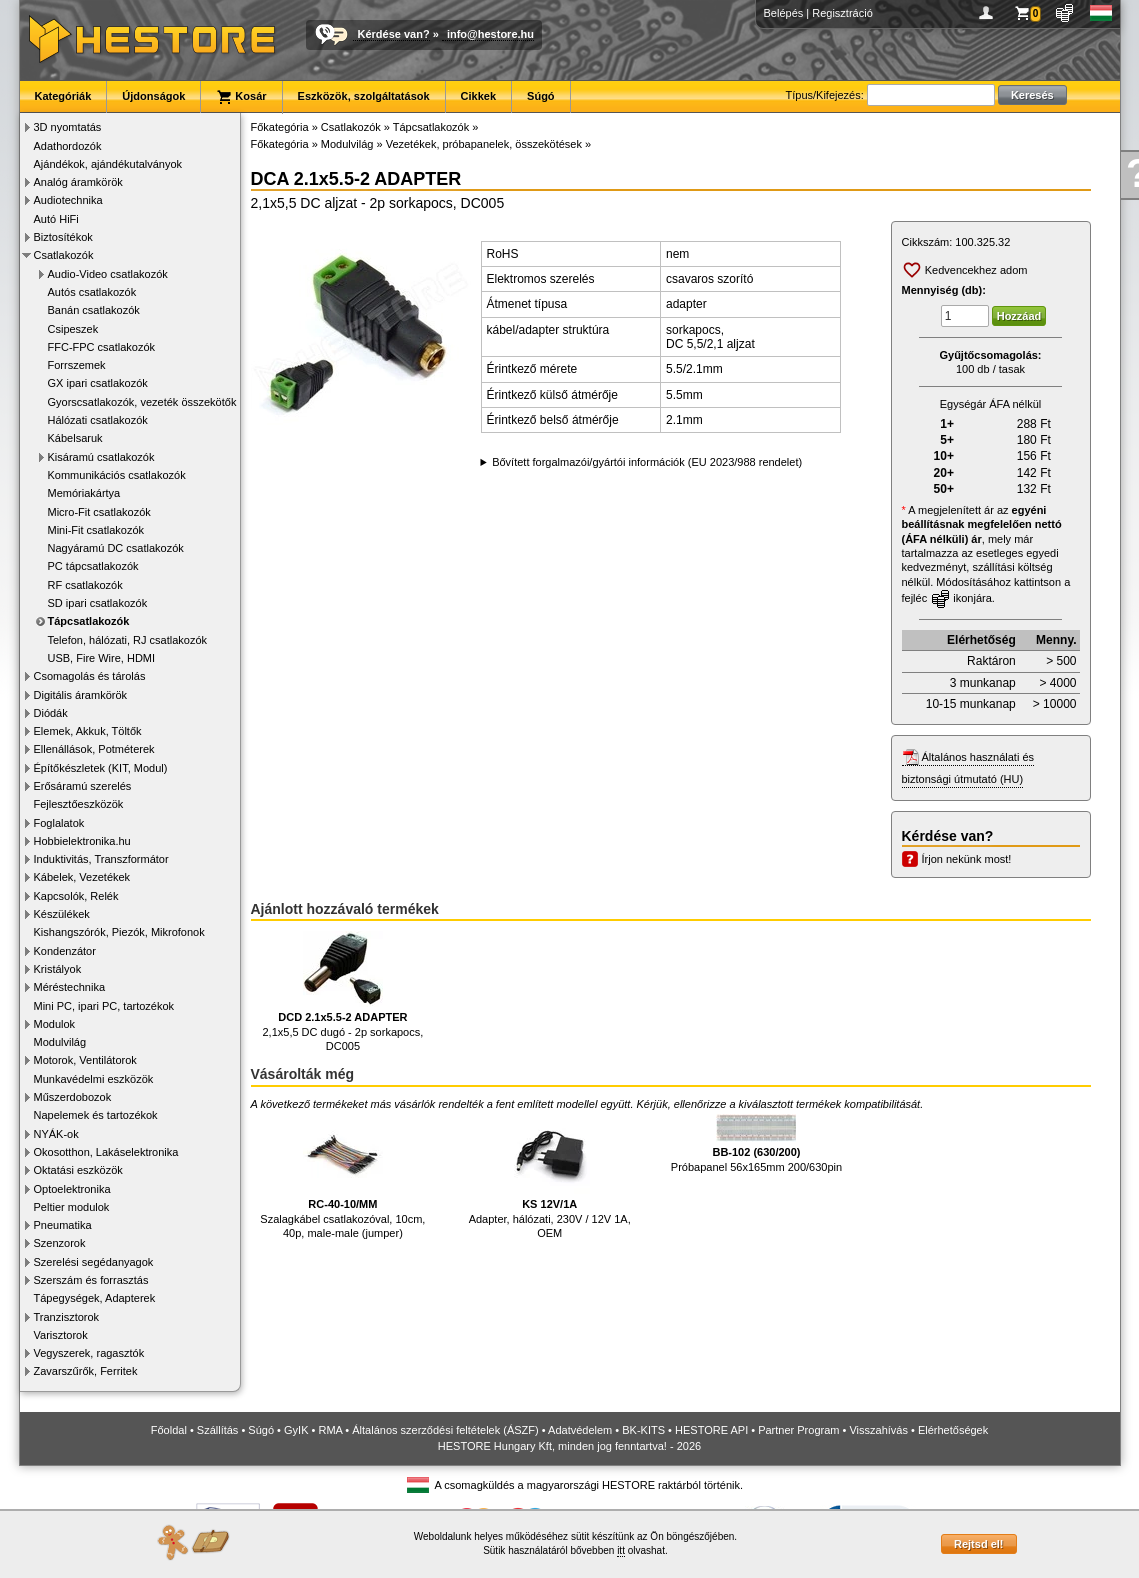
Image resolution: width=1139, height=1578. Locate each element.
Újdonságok (153, 96)
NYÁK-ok (56, 1134)
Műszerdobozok (73, 1097)
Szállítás (218, 1430)
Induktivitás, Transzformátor (101, 859)
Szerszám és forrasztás (91, 1280)
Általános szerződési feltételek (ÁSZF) (445, 1430)
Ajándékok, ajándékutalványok (108, 164)
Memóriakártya (84, 493)
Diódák (51, 713)
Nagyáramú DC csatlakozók (116, 548)
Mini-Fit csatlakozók (96, 530)
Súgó (541, 96)
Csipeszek (73, 329)
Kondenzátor (65, 951)
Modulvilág (60, 1042)
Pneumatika (63, 1225)
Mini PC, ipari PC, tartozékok (104, 1006)
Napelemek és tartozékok (96, 1115)
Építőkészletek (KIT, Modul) (101, 768)
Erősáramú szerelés (83, 786)
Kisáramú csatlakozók (101, 457)
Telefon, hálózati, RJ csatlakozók (128, 640)
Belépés (784, 13)
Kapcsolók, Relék (76, 896)
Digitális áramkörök (81, 695)
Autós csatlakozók (92, 292)
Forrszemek (77, 365)
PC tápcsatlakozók (93, 566)
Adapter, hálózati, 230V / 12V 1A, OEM (550, 1176)
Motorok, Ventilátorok (85, 1060)
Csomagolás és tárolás (90, 676)
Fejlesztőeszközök (79, 804)
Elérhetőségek (953, 1430)
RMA (330, 1430)
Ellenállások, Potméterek (94, 749)
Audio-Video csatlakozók (108, 274)
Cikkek (478, 96)
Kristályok (58, 969)
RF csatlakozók (85, 585)
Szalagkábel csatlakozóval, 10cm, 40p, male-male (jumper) (342, 1176)
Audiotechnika (68, 200)
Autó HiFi (56, 219)
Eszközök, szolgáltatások (364, 96)
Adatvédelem (580, 1430)
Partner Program (798, 1430)
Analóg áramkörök (78, 182)
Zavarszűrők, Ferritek (86, 1371)
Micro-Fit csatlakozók (99, 512)
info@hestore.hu (490, 34)
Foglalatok (59, 823)
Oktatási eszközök (78, 1170)
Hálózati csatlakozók (98, 420)
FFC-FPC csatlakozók (102, 347)
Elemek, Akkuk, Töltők (88, 731)
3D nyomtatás (68, 127)
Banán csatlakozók (94, 310)
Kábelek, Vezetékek (82, 877)
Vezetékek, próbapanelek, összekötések (484, 144)
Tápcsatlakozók (89, 621)
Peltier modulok (72, 1207)
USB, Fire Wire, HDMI (102, 658)
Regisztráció (842, 13)
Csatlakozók (64, 255)
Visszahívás (878, 1430)
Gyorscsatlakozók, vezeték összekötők (142, 402)
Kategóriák (63, 96)
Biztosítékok (63, 237)
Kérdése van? (394, 34)
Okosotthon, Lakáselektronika (106, 1152)
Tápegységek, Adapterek (95, 1298)
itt (621, 1550)
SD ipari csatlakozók (98, 603)
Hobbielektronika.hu (82, 841)
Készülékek (62, 914)
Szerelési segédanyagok (94, 1262)
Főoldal (169, 1430)
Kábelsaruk (75, 438)
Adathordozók (68, 146)
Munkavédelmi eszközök (94, 1079)
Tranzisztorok (67, 1317)
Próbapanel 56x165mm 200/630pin (756, 1143)
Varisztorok (61, 1335)
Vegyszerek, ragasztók (89, 1353)
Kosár (241, 97)
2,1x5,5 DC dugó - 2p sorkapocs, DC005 (342, 991)
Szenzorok (60, 1243)
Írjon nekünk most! (967, 859)
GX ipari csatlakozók (98, 383)
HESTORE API (711, 1430)
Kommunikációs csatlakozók (117, 475)
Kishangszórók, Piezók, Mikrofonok (119, 932)
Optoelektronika (72, 1189)
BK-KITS (643, 1430)
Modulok (55, 1024)
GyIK (296, 1430)
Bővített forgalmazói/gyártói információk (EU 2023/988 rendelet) (647, 462)
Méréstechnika (70, 987)
